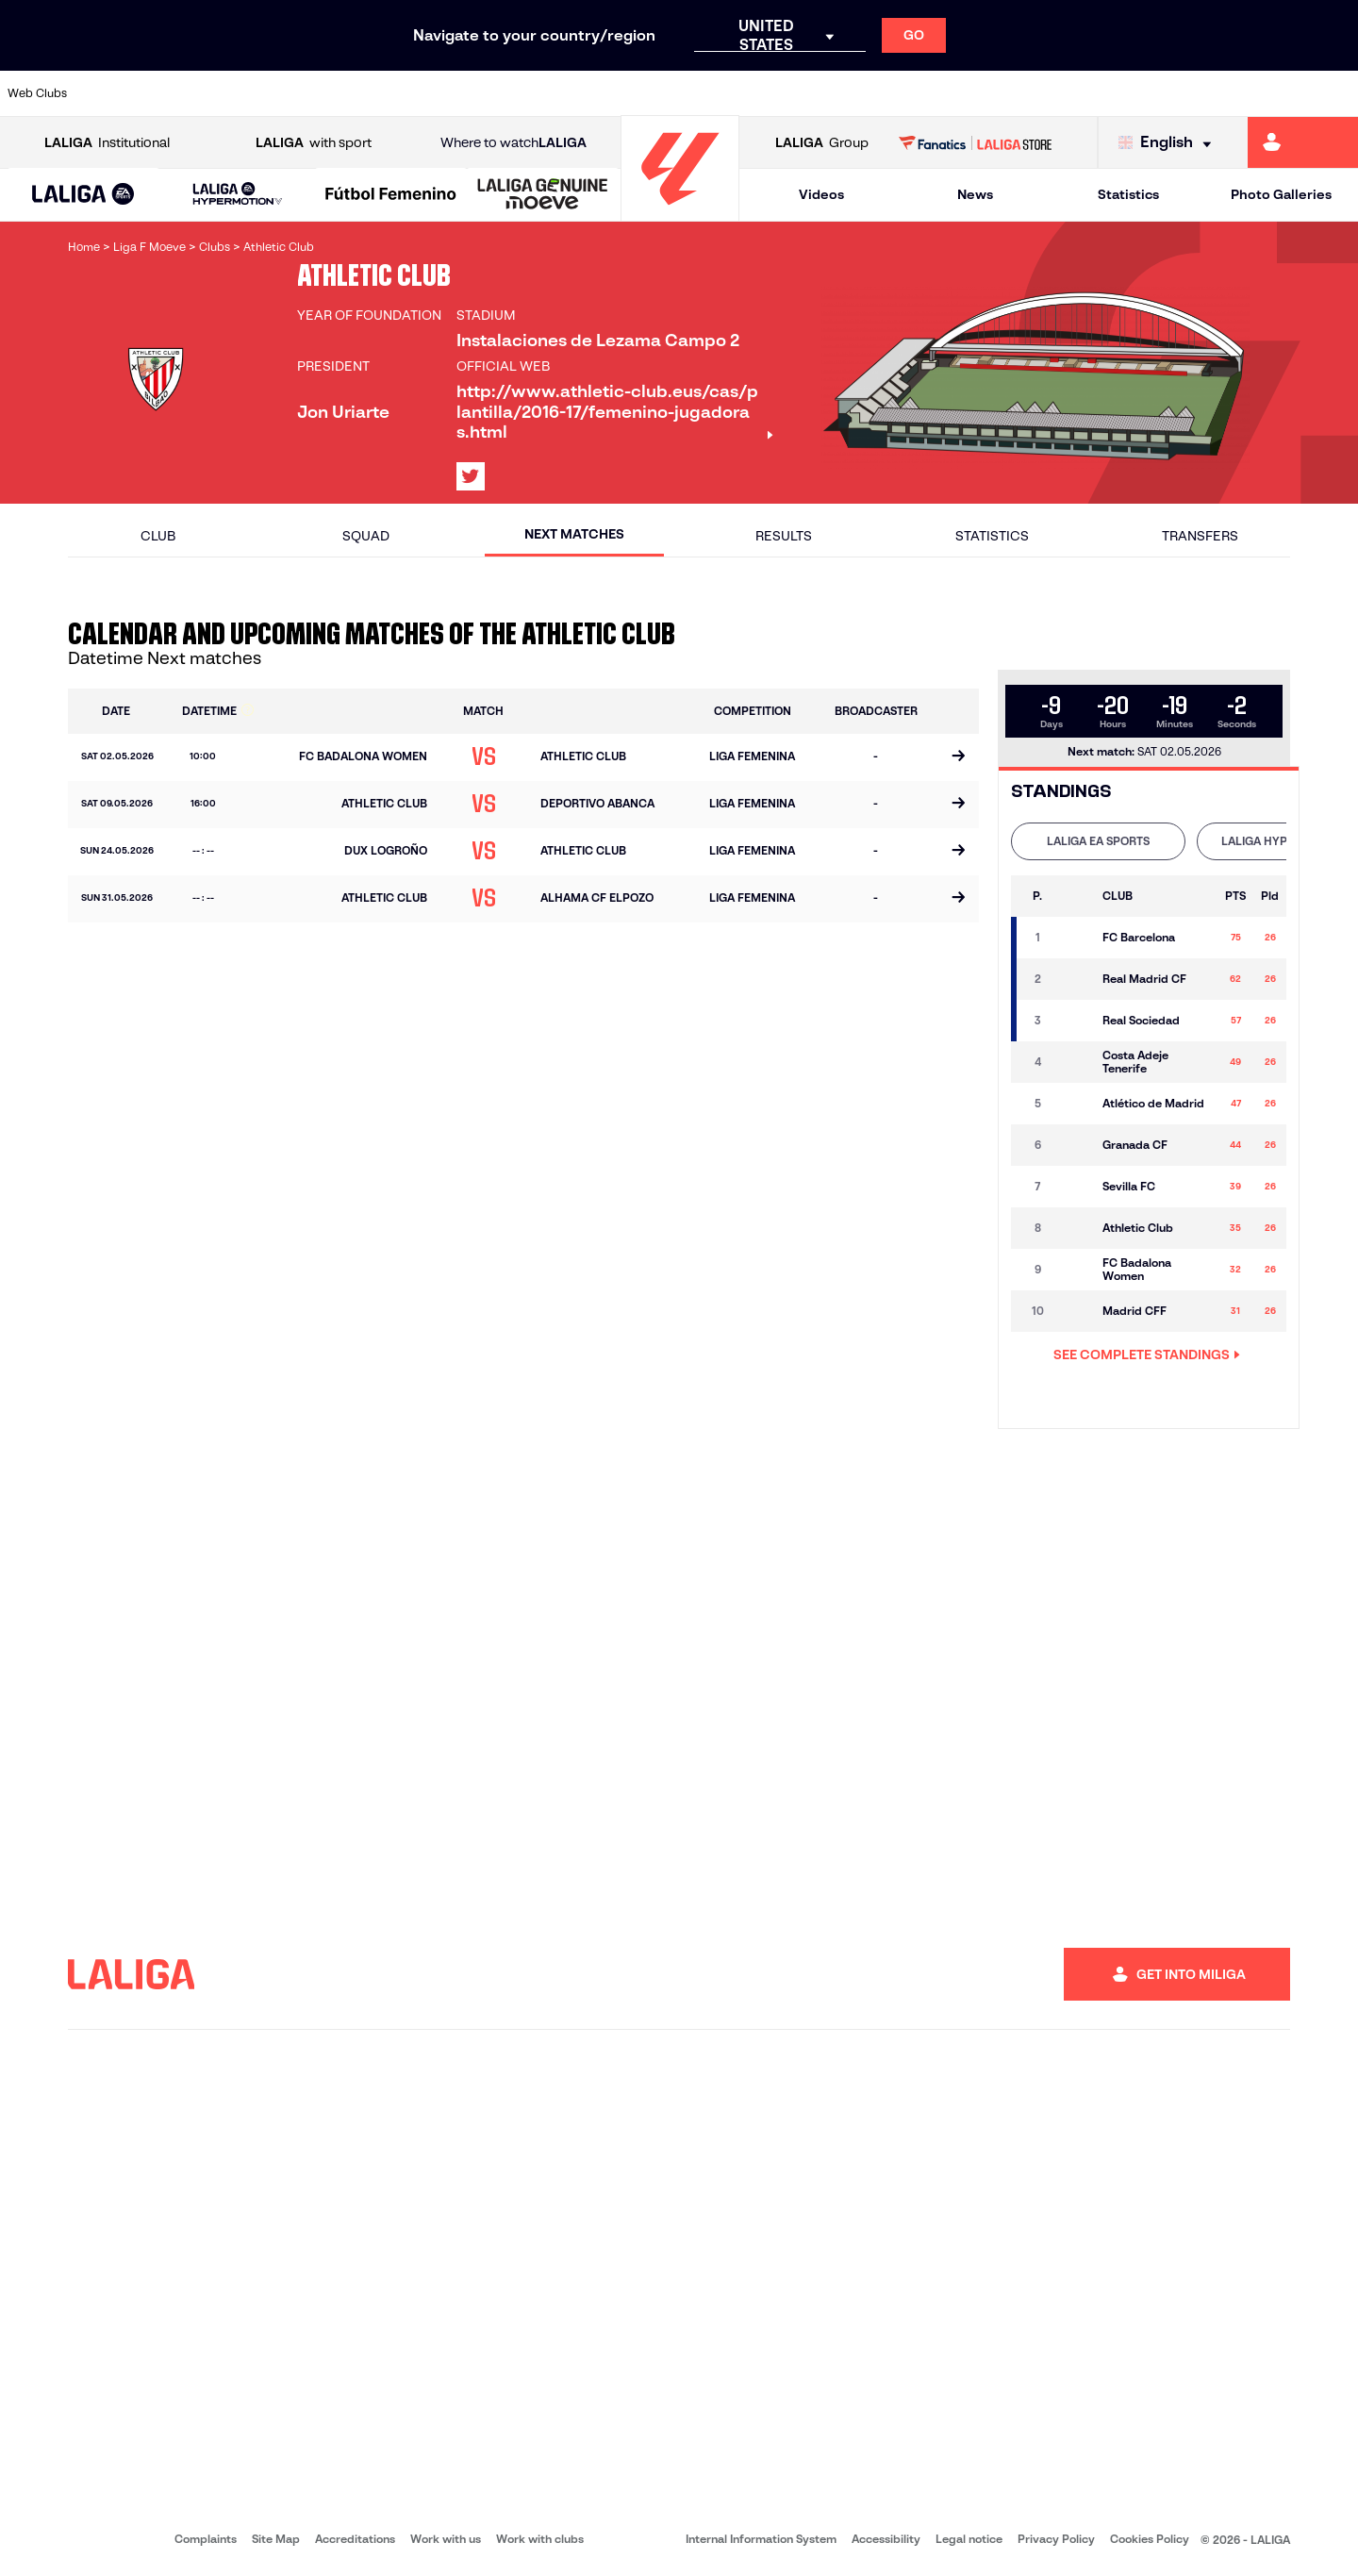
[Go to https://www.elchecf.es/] (373, 93)
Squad (365, 535)
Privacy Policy (1056, 2539)
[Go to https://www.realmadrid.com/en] (1016, 93)
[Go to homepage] (679, 213)
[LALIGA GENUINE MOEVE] (543, 195)
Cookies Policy (1149, 2539)
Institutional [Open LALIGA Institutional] (107, 143)
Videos (821, 194)
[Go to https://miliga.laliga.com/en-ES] (1303, 142)
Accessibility (886, 2539)
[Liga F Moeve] (391, 195)
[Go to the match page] (957, 757)
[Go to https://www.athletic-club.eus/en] (117, 93)
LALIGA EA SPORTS (1098, 841)
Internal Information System (761, 2539)
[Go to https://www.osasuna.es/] (245, 93)
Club (158, 535)
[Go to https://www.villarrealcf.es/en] (1336, 93)
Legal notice (969, 2539)
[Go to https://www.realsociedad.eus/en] (1144, 93)
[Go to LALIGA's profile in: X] (470, 476)
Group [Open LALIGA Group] (822, 143)
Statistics (1128, 194)
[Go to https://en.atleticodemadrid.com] (181, 93)
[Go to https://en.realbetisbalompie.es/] (951, 93)
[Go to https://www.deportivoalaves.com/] (309, 93)
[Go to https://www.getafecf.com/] (502, 93)
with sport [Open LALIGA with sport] (314, 143)
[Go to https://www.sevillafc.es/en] (1208, 93)
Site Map (276, 2539)
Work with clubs (540, 2539)
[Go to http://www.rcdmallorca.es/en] (887, 93)
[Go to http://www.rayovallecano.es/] (694, 93)
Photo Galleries (1281, 194)
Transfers (1200, 535)
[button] (83, 195)
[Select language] (1169, 142)
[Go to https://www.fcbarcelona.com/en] (437, 93)
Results (783, 535)
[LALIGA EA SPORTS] (83, 195)
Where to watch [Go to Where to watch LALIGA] (513, 143)
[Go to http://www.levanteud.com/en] (630, 93)
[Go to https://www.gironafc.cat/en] (566, 93)
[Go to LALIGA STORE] (975, 142)
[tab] (1098, 841)
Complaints (205, 2539)
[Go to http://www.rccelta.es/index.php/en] (759, 93)
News (975, 194)
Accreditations (355, 2539)
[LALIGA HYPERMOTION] (237, 195)
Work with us (445, 2539)
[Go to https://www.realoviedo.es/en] (1080, 93)
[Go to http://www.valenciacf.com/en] (1272, 93)
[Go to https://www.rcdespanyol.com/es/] (823, 93)
